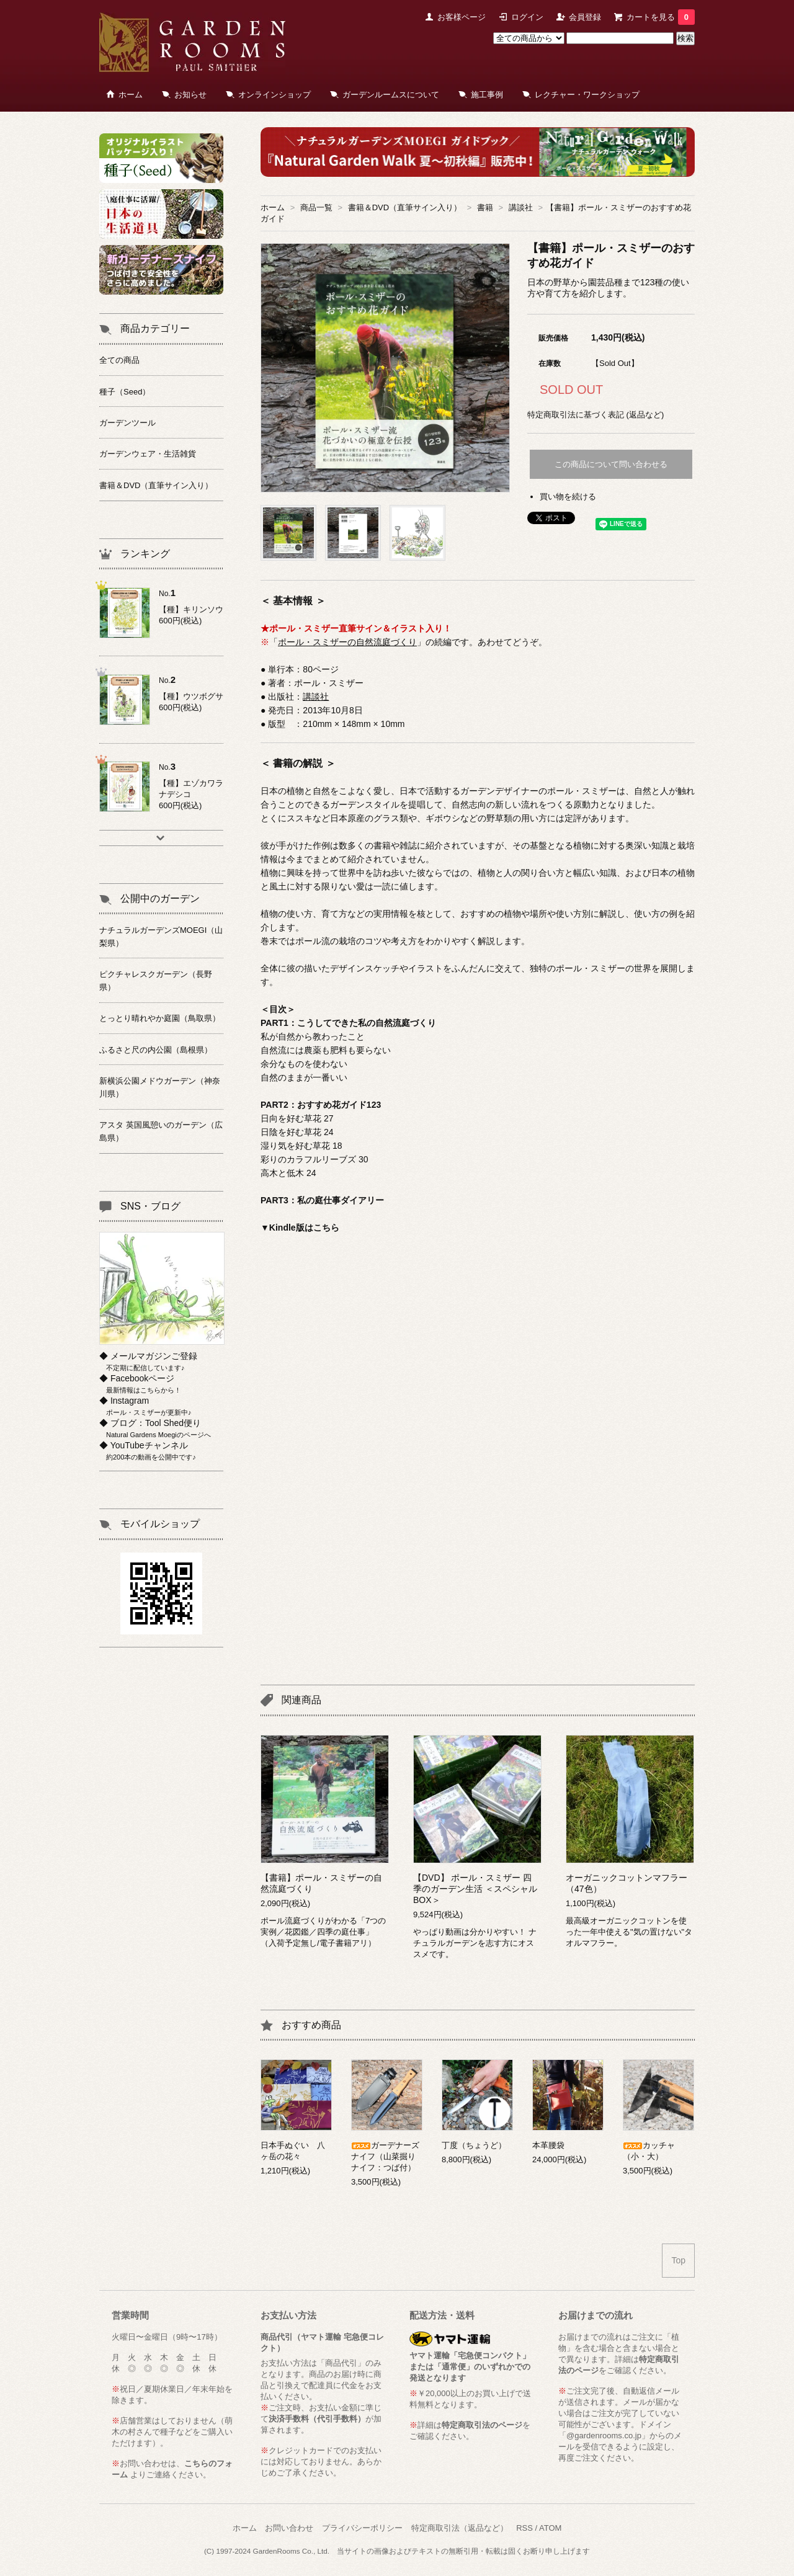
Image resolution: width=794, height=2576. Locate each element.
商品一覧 (316, 207)
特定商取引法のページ (482, 2425)
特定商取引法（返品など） (459, 2528)
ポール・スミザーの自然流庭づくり (347, 642)
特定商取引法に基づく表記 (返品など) (595, 414)
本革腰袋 (548, 2145)
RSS (524, 2528)
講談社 (521, 207)
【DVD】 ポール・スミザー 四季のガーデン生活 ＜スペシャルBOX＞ (475, 1889)
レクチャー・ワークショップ (587, 94)
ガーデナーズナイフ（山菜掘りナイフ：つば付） (385, 2156)
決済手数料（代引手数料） (317, 2418)
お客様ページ (461, 17)
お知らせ (190, 94)
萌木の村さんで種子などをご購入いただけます (172, 2432)
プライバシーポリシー (362, 2528)
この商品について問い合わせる (611, 464)
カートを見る (661, 17)
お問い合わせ (289, 2528)
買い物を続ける (568, 496)
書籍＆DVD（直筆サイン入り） (405, 207)
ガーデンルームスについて (390, 94)
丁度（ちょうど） (474, 2145)
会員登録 (585, 17)
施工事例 (487, 94)
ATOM (550, 2528)
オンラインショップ (274, 94)
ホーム (130, 94)
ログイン (527, 17)
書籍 (485, 207)
